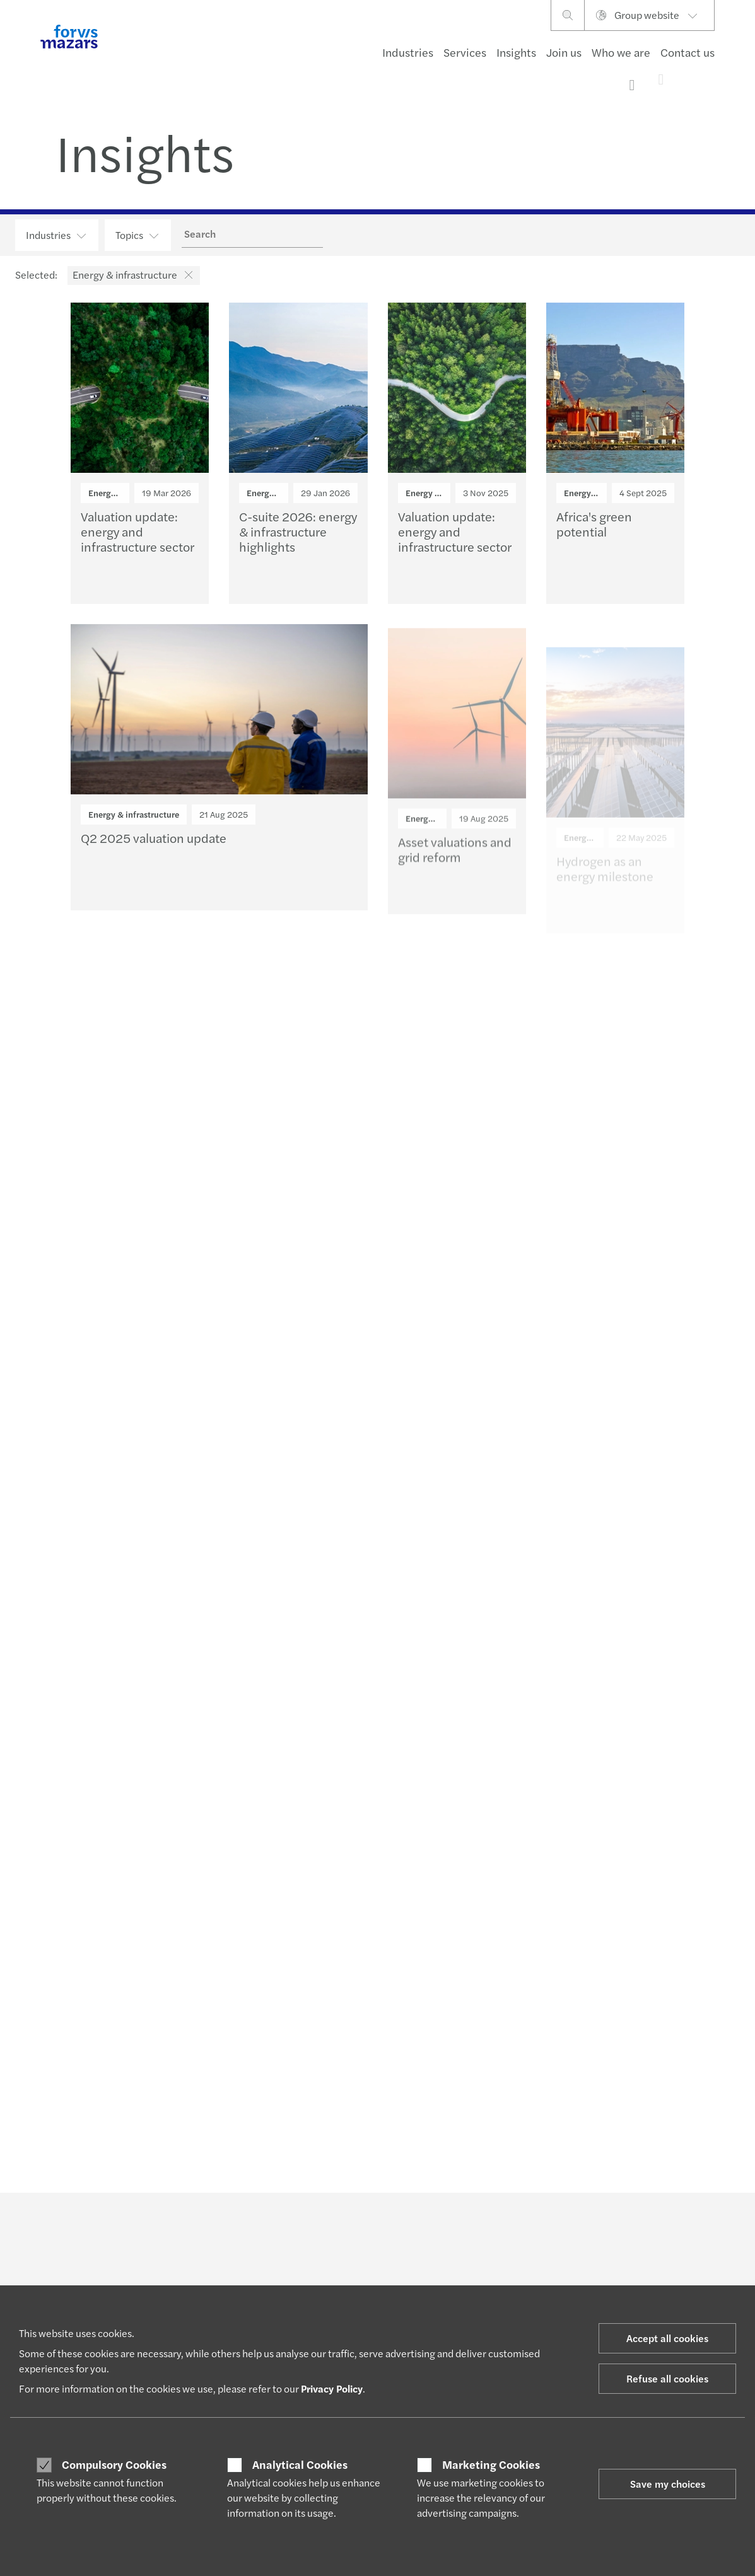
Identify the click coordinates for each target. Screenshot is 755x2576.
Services (464, 52)
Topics (137, 235)
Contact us (687, 52)
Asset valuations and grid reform (455, 876)
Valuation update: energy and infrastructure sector (137, 537)
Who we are (621, 52)
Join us (564, 52)
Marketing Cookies (491, 2464)
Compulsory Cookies (114, 2464)
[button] (186, 274)
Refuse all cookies (667, 2378)
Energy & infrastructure (133, 819)
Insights (516, 52)
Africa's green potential (594, 536)
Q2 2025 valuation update (153, 848)
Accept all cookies (667, 2338)
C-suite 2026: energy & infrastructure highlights (298, 537)
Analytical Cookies (300, 2464)
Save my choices (667, 2483)
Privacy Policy (332, 2388)
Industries (407, 52)
